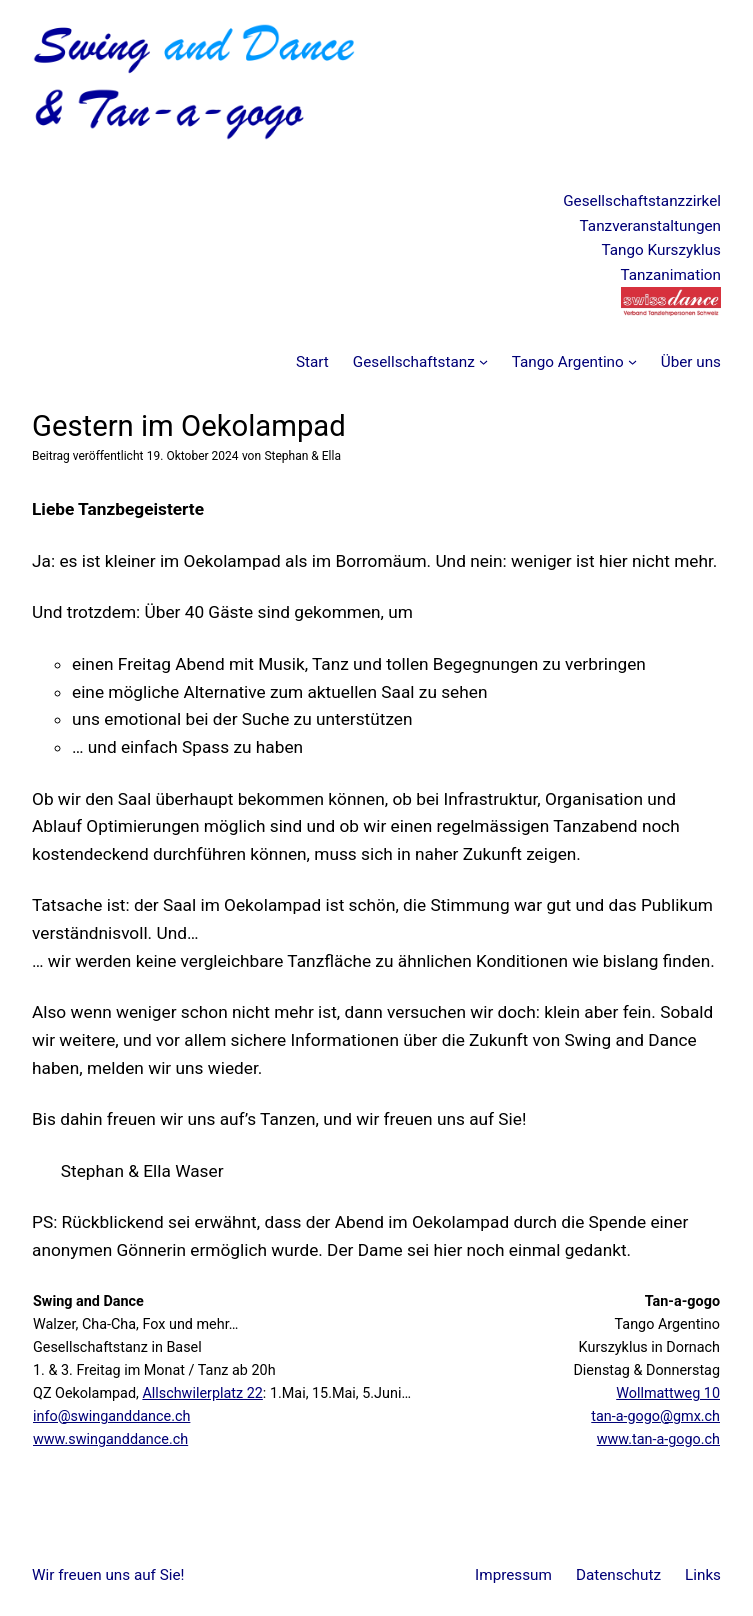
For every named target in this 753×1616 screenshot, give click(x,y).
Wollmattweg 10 (668, 1393)
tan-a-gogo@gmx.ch (655, 1416)
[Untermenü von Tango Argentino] (632, 361)
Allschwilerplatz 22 (202, 1393)
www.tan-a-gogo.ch (658, 1439)
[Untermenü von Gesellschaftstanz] (483, 361)
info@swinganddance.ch (111, 1416)
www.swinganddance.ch (110, 1439)
